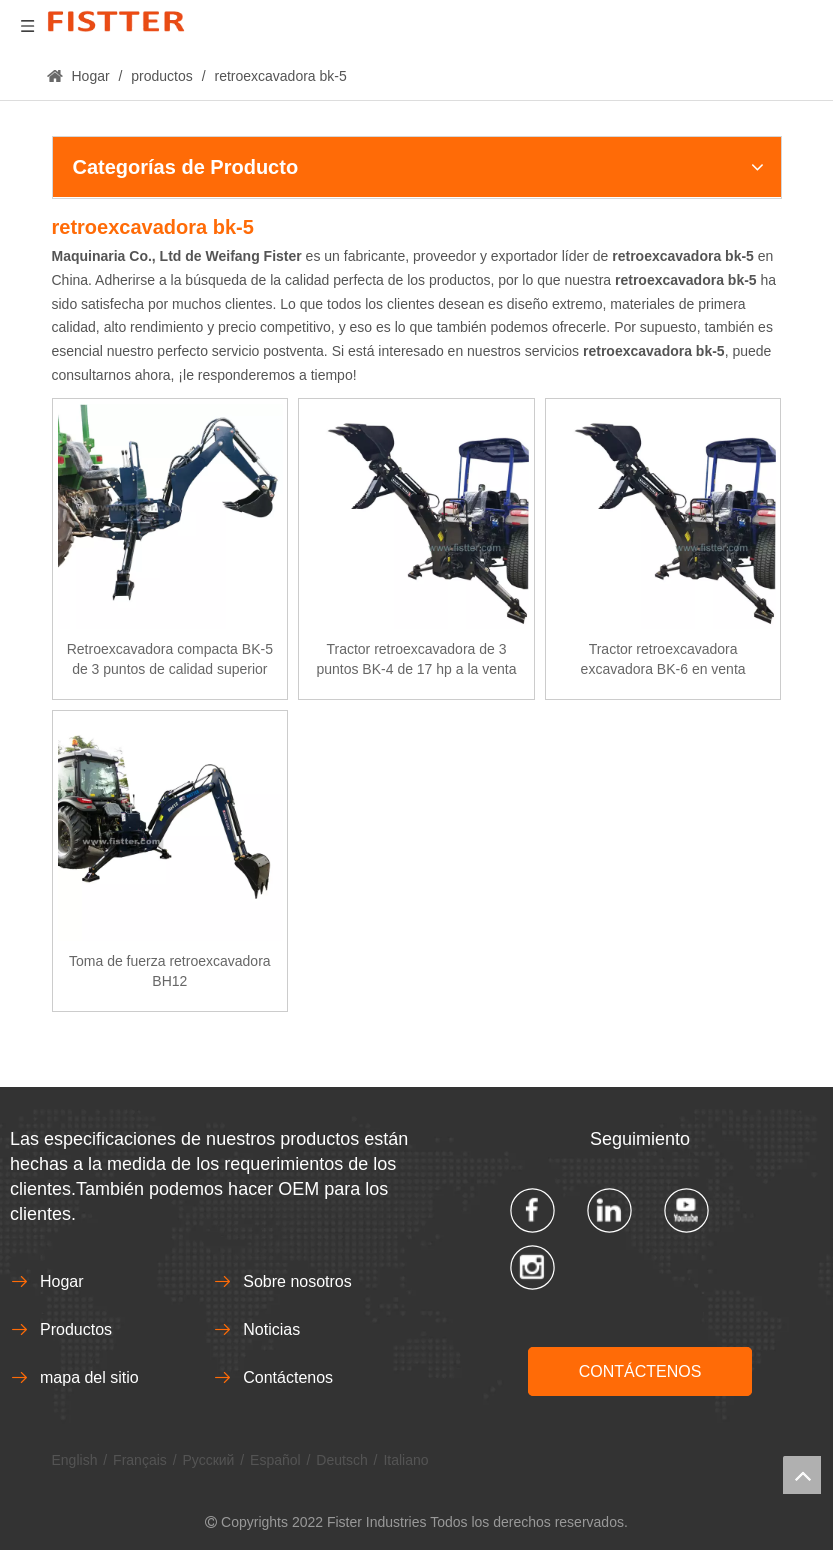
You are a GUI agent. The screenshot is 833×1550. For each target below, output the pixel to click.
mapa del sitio (89, 1377)
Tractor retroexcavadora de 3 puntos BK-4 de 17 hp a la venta (416, 659)
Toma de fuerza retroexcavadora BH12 (170, 971)
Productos (76, 1329)
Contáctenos (288, 1377)
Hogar (62, 1281)
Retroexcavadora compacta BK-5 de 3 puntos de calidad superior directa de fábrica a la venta (170, 660)
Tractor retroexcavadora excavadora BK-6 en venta (663, 659)
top (802, 1475)
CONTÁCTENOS (640, 1371)
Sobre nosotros (297, 1281)
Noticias (271, 1329)
